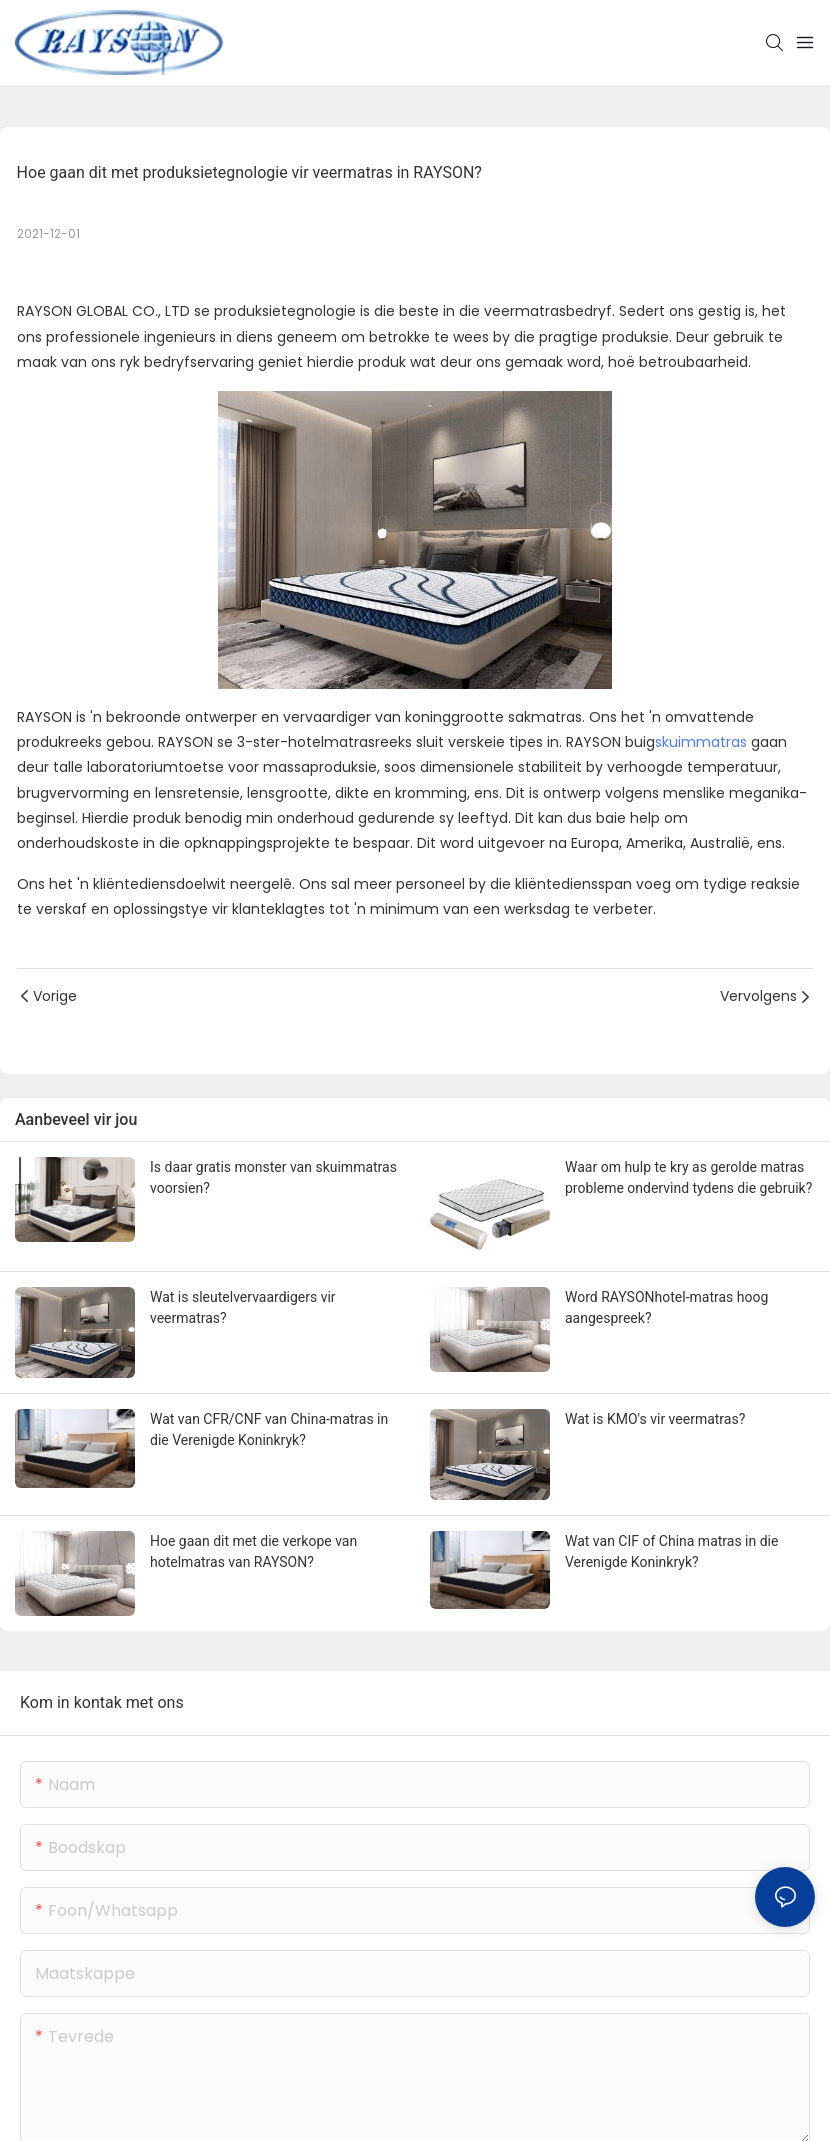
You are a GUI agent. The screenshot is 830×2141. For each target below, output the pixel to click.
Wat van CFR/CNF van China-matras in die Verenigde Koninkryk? (269, 1429)
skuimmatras (701, 742)
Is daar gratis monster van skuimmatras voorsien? (273, 1177)
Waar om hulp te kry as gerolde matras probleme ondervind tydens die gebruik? (688, 1177)
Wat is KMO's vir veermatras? (655, 1419)
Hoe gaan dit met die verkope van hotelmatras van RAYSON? (253, 1551)
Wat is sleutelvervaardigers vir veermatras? (243, 1307)
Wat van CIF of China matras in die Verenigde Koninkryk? (671, 1551)
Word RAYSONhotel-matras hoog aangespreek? (666, 1307)
